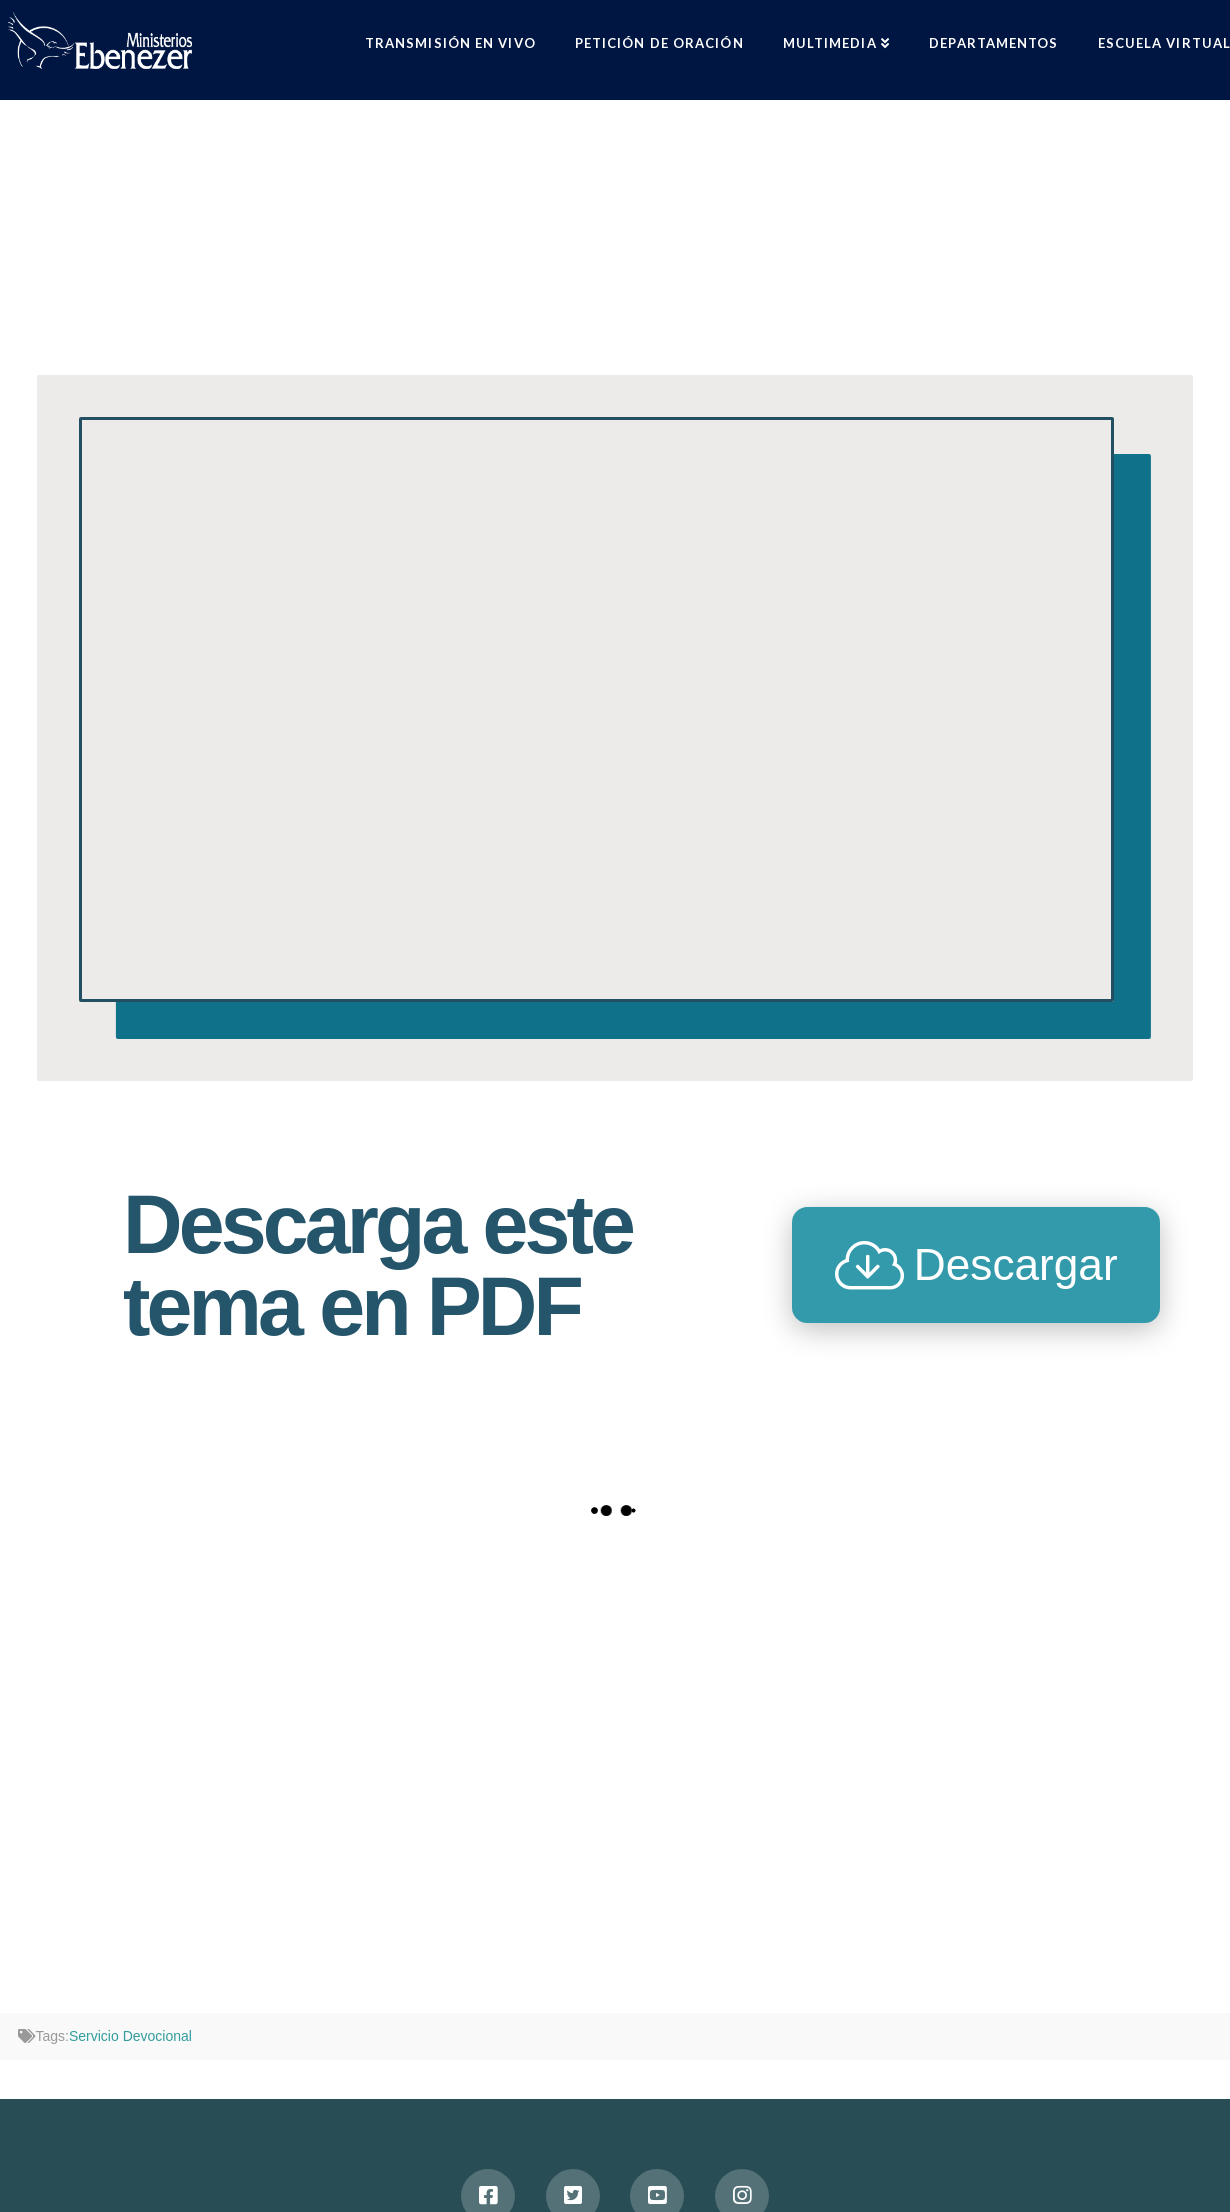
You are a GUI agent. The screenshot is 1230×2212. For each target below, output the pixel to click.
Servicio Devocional (130, 2036)
